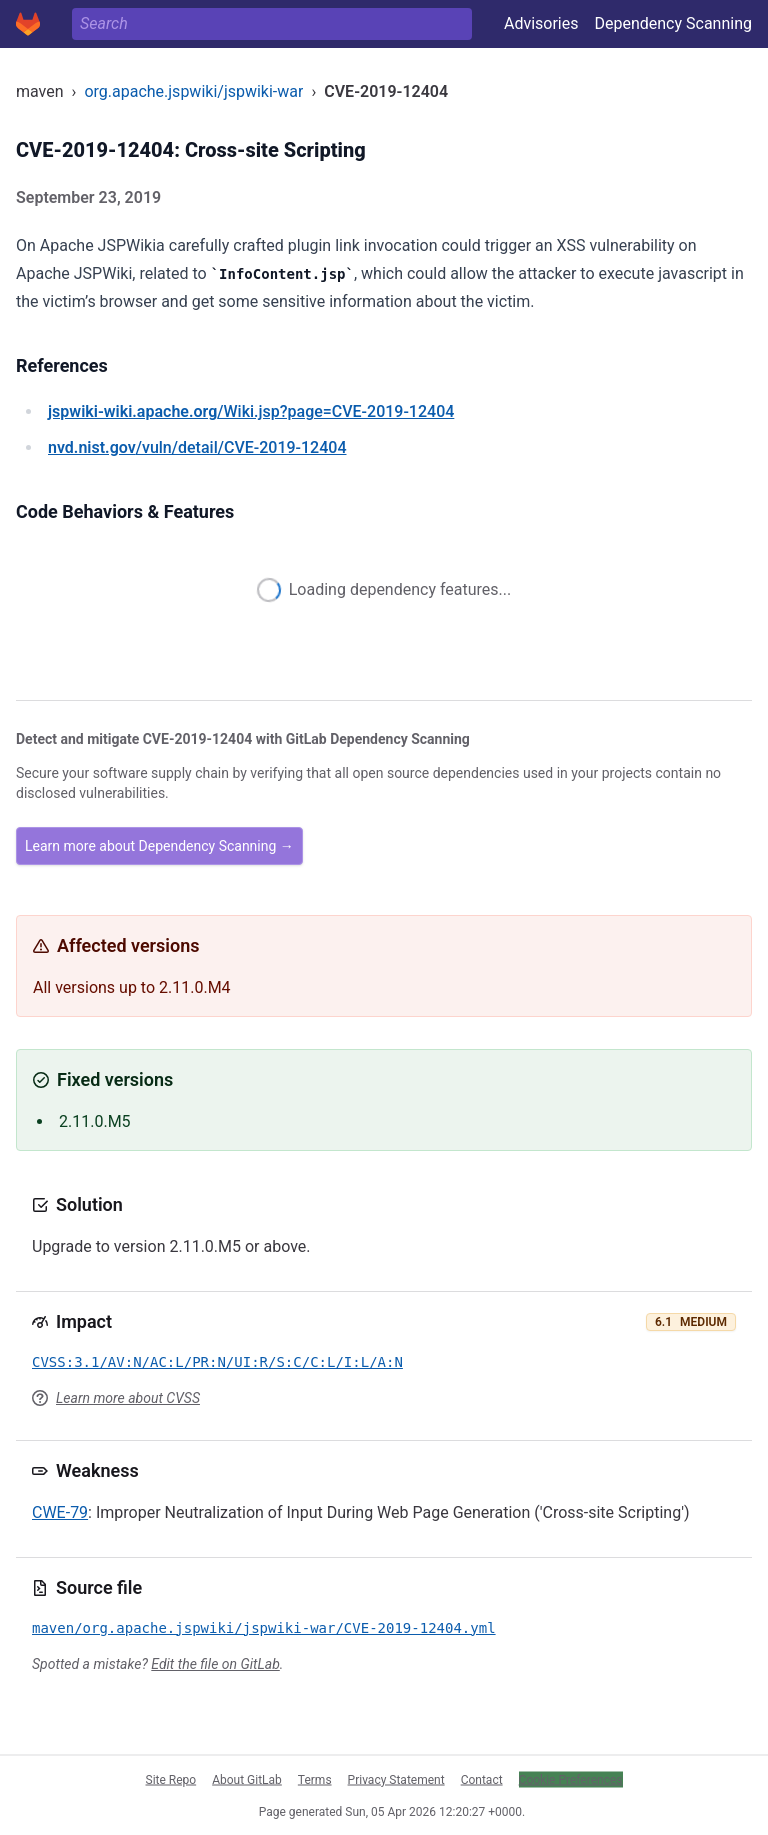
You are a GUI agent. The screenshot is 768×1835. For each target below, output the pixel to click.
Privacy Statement (396, 1779)
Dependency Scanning (673, 23)
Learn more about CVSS (128, 1398)
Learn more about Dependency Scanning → (159, 846)
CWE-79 (60, 1512)
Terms (315, 1779)
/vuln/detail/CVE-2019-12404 (197, 447)
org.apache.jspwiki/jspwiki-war (193, 91)
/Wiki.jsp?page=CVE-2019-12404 (251, 411)
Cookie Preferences (571, 1779)
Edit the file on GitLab (215, 1664)
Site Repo (171, 1779)
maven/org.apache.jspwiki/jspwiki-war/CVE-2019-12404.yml (264, 1628)
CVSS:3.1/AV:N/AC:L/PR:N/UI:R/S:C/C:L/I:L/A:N (217, 1362)
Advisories (541, 23)
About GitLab (247, 1779)
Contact (482, 1779)
